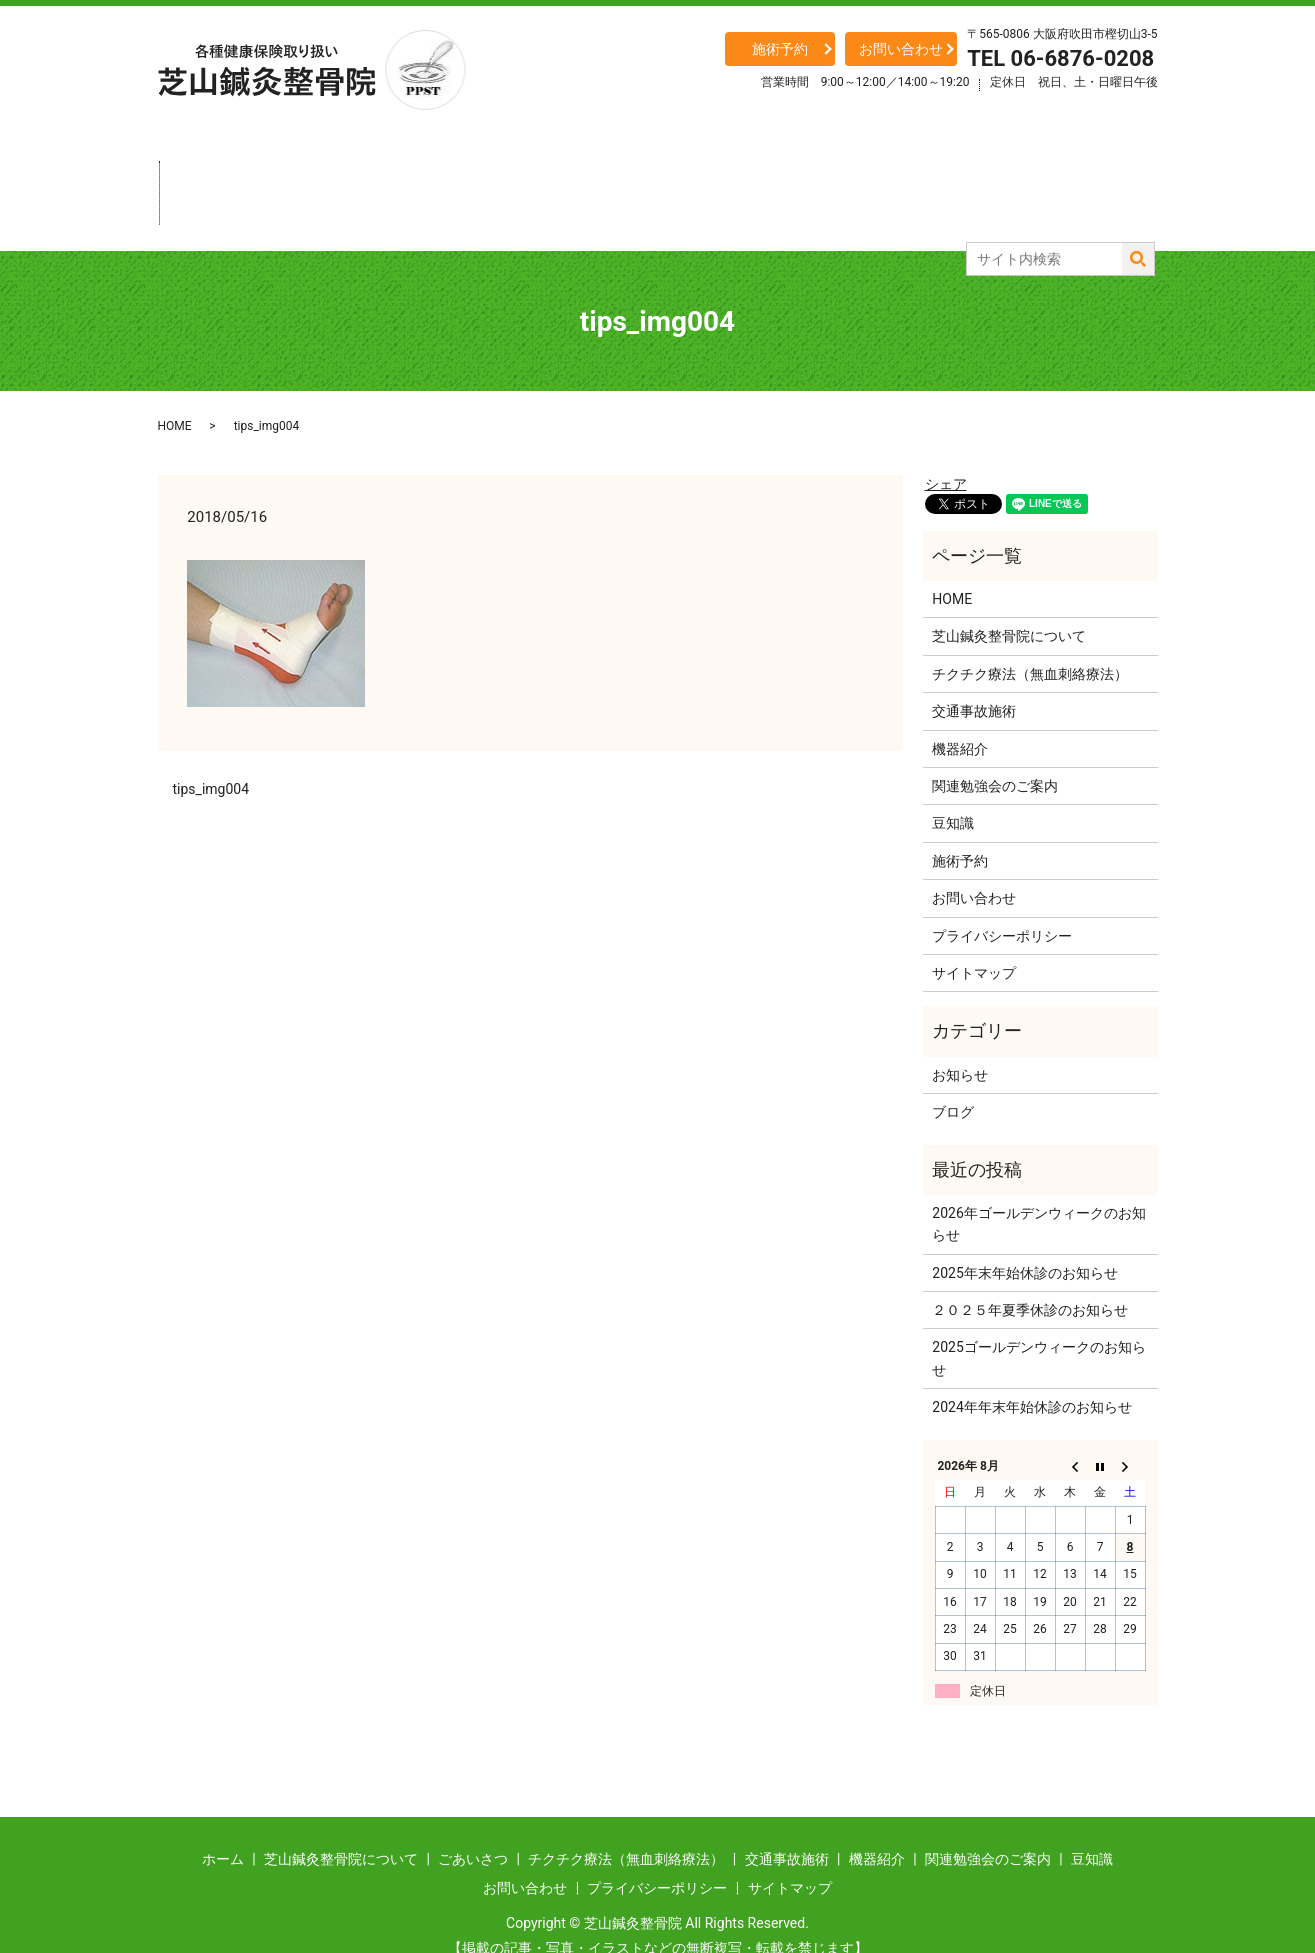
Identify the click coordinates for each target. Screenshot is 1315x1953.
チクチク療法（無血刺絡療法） (1030, 638)
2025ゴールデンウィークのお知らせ (1038, 1322)
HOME (175, 390)
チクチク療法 (595, 174)
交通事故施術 (720, 174)
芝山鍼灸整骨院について (1009, 600)
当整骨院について (345, 174)
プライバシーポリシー (1002, 899)
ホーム (220, 174)
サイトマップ (974, 937)
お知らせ (960, 1039)
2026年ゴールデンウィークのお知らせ (1038, 1188)
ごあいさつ (470, 174)
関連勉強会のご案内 (995, 750)
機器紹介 (845, 174)
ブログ (953, 1076)
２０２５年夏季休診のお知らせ (1030, 1274)
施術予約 (780, 49)
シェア (946, 448)
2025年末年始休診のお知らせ (1024, 1237)
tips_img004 (211, 753)
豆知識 (1095, 174)
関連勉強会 (970, 174)
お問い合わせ (901, 49)
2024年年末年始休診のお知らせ (1031, 1371)
